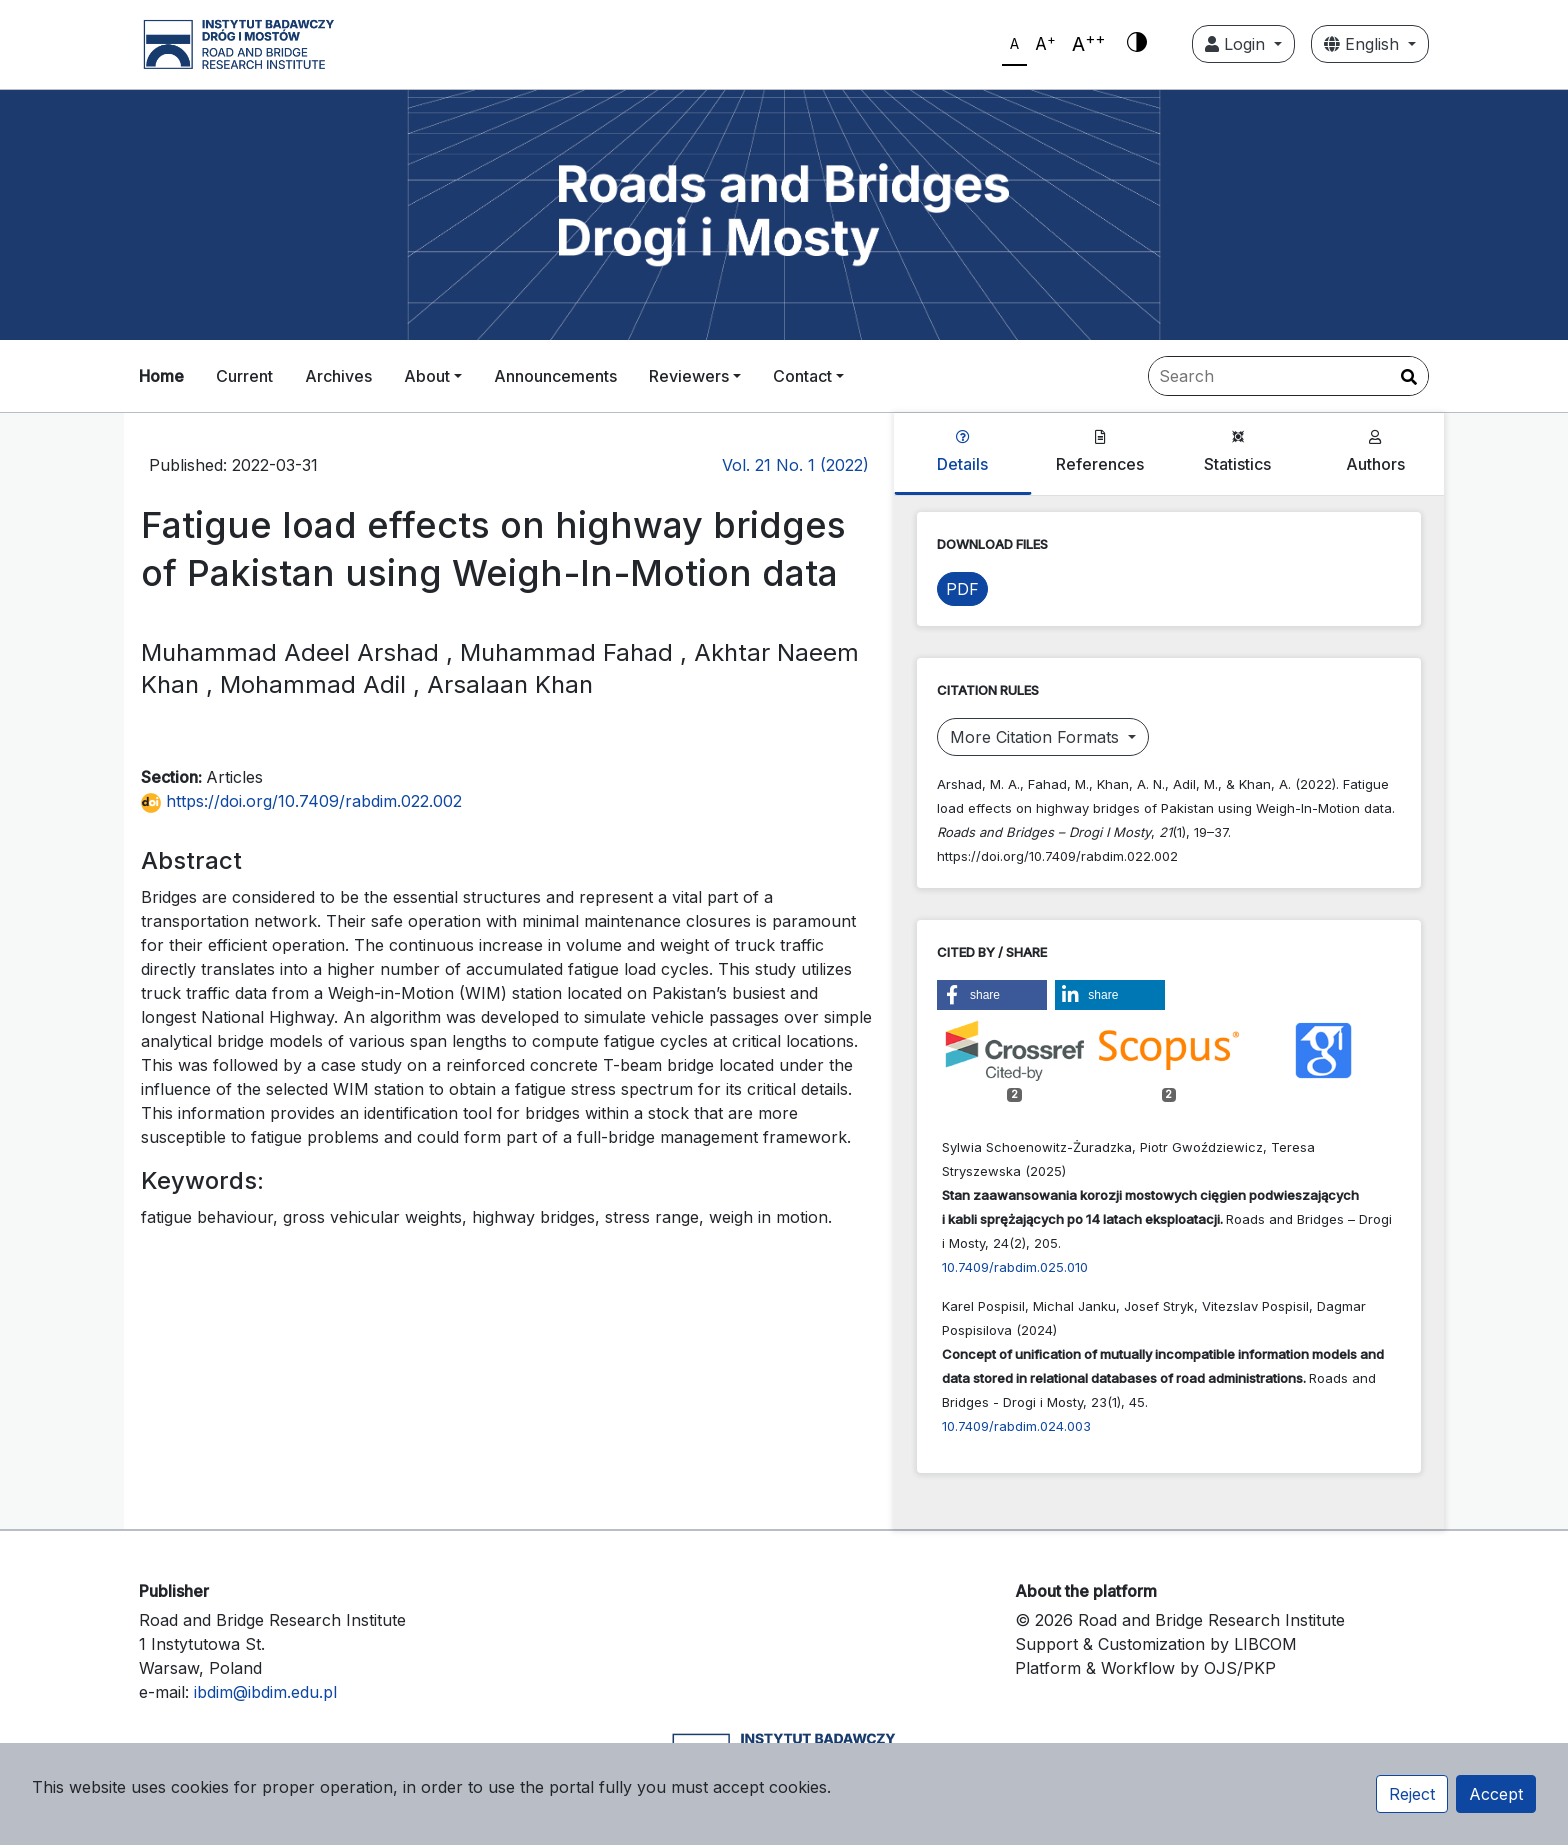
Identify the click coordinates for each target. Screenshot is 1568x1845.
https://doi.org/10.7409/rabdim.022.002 (301, 801)
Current (244, 376)
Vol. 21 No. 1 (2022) (795, 465)
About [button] (427, 376)
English (1364, 44)
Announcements (555, 376)
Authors (1375, 452)
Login (1237, 44)
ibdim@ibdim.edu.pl (265, 1692)
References (1100, 452)
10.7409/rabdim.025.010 (1015, 1267)
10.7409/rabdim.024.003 (1016, 1426)
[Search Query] (1288, 376)
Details (962, 452)
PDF (962, 589)
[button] (992, 995)
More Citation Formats (1037, 737)
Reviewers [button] (689, 376)
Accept (1496, 1794)
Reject (1412, 1794)
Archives (338, 376)
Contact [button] (802, 376)
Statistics (1237, 452)
